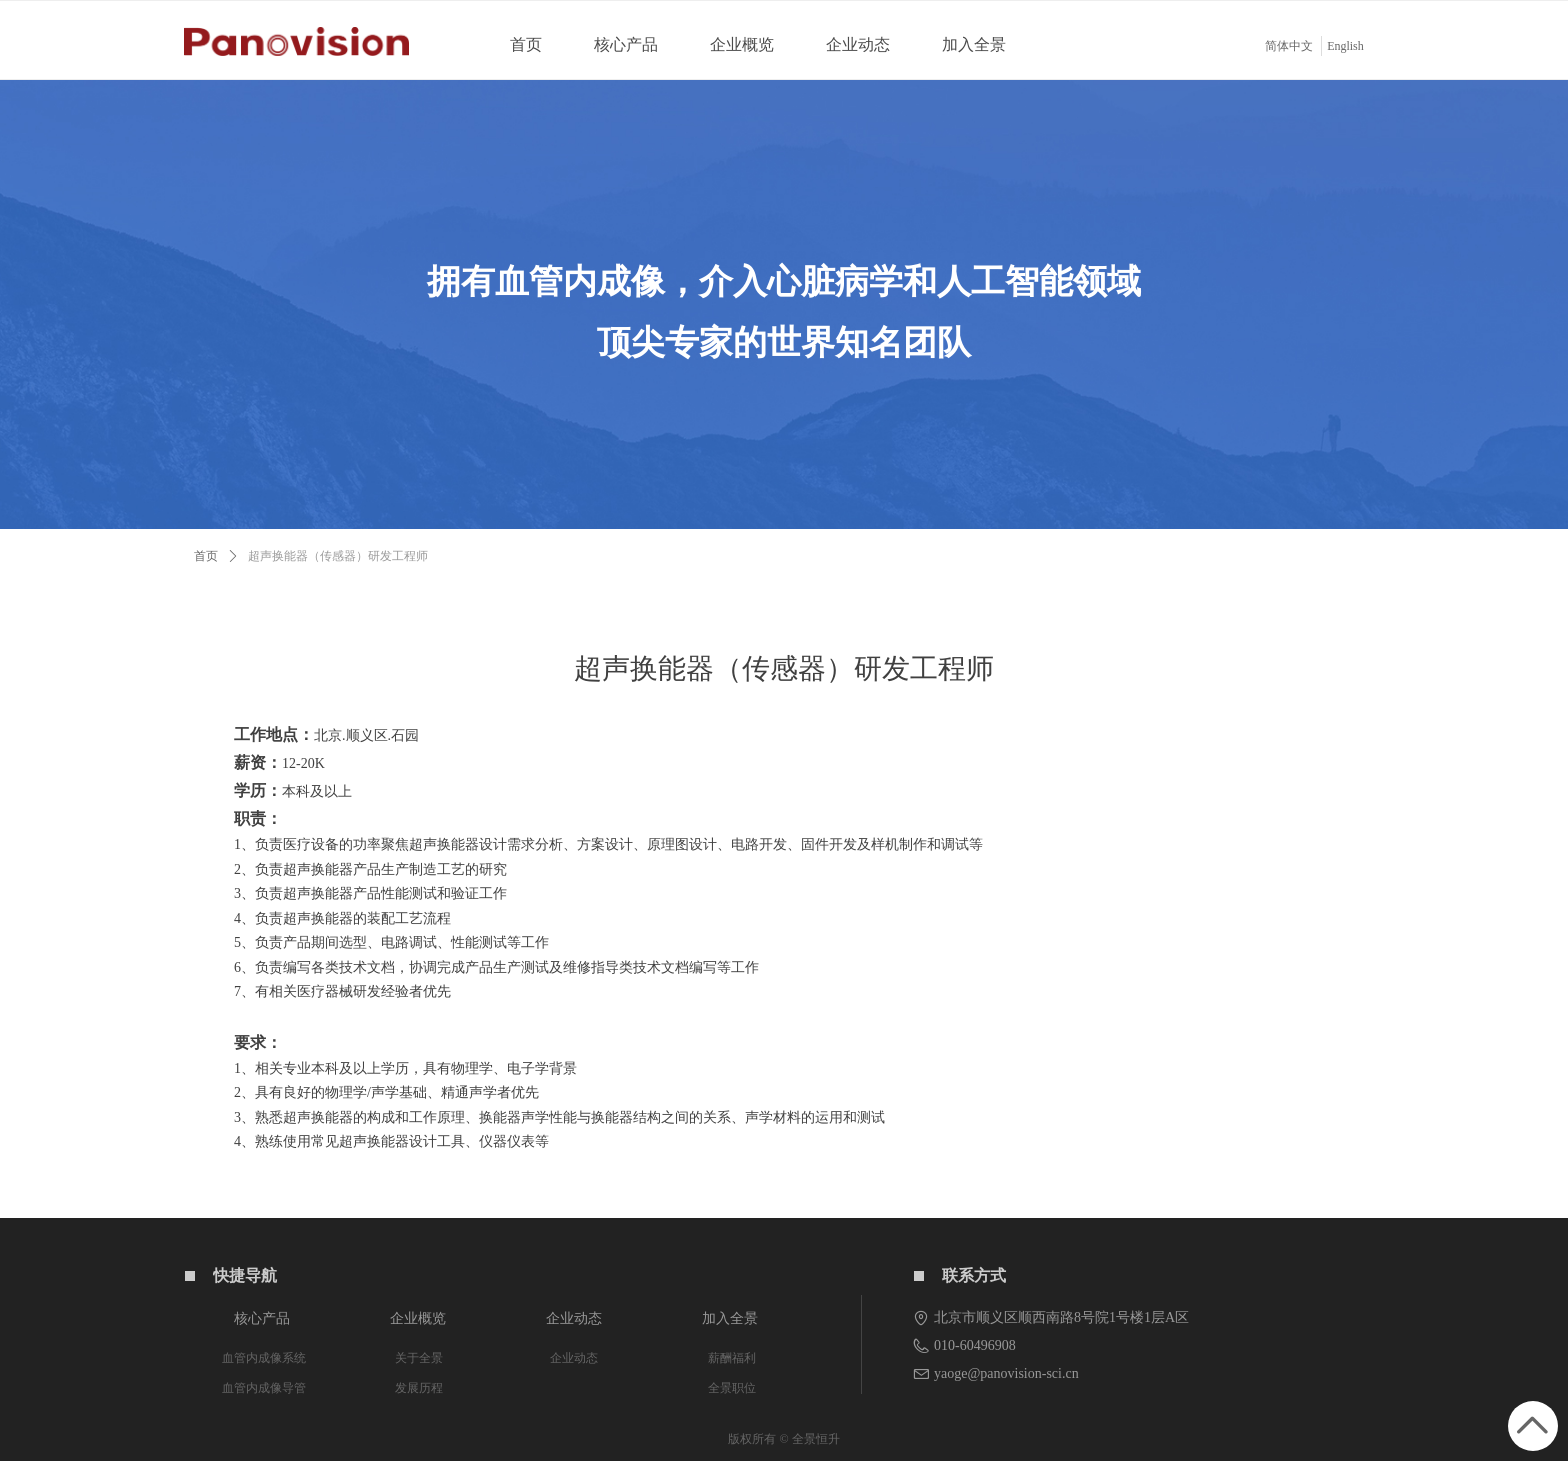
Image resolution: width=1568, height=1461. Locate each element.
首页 (206, 556)
